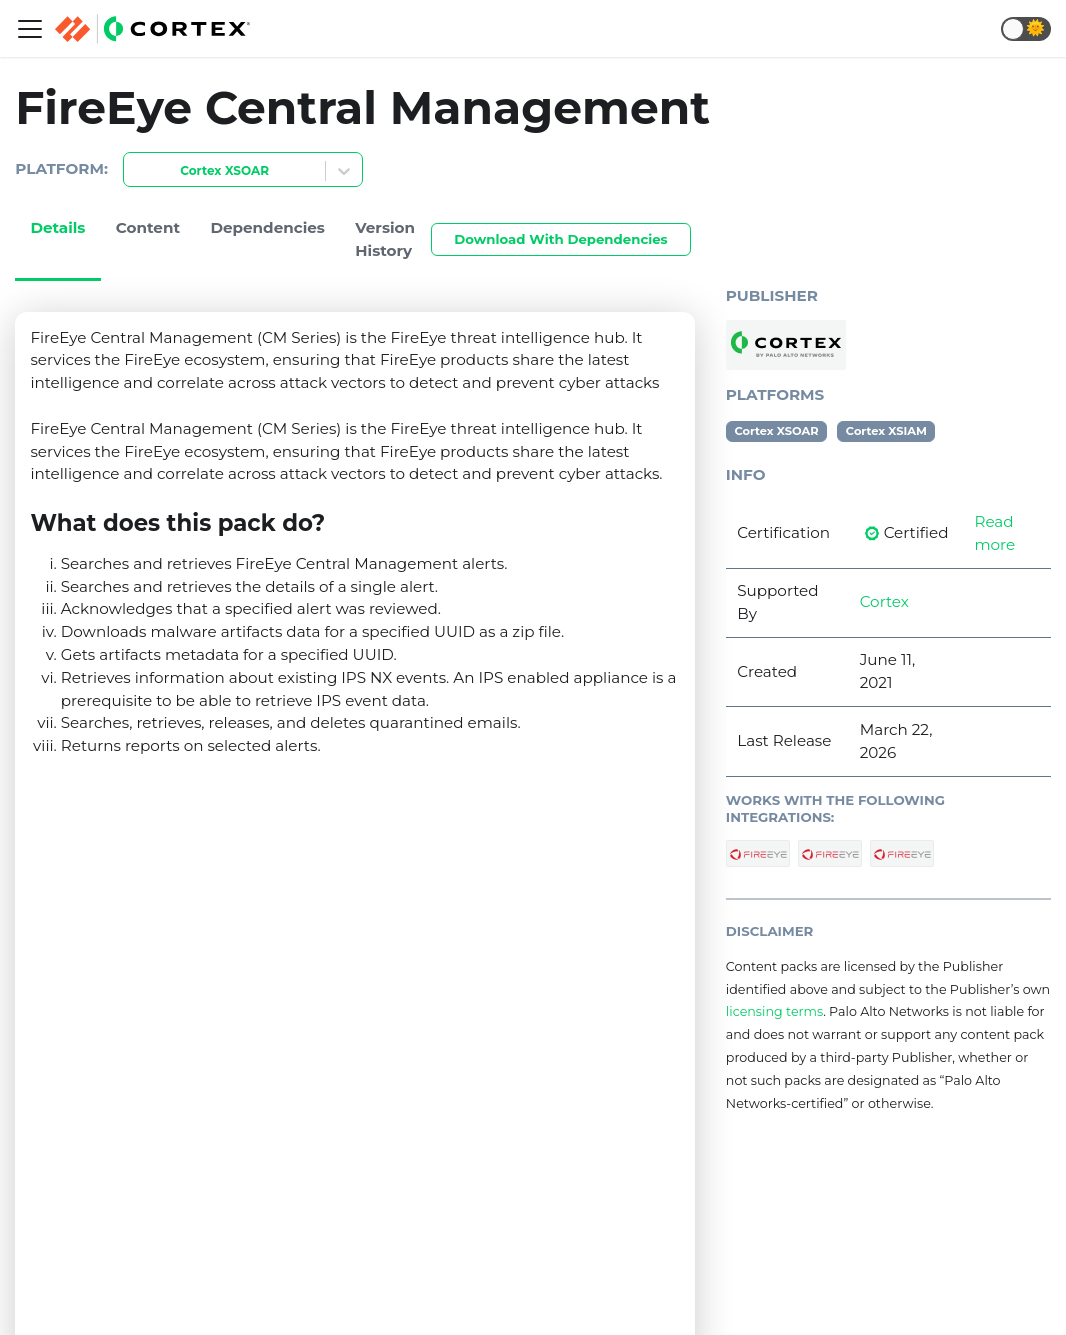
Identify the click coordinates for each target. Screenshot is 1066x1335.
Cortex (884, 601)
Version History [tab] (385, 239)
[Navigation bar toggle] (30, 29)
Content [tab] (148, 227)
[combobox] (136, 171)
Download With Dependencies (560, 239)
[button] (1026, 29)
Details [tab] (57, 227)
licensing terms (774, 1011)
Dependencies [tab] (267, 227)
